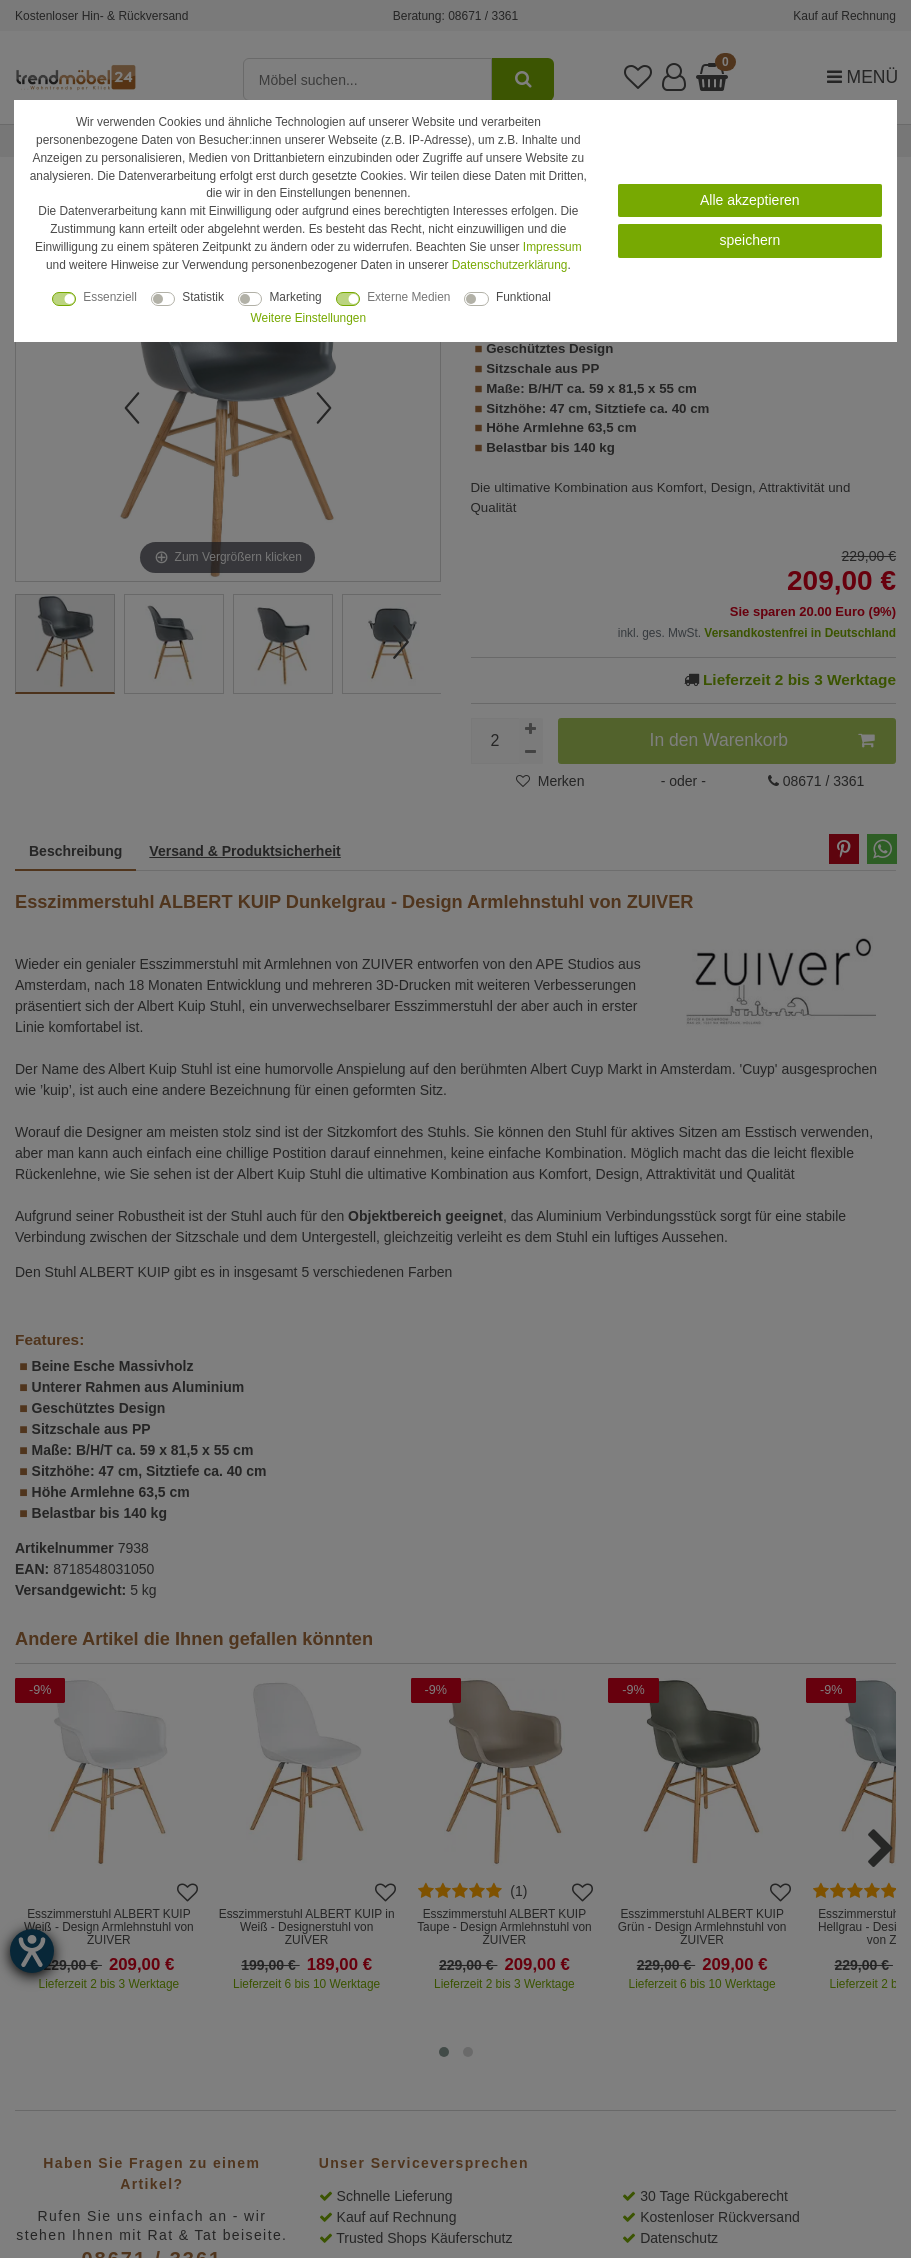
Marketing (295, 297)
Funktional (523, 297)
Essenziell (110, 297)
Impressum (552, 247)
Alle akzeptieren (750, 200)
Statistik (203, 297)
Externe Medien (408, 297)
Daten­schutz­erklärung (510, 265)
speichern (749, 240)
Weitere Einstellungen (308, 318)
